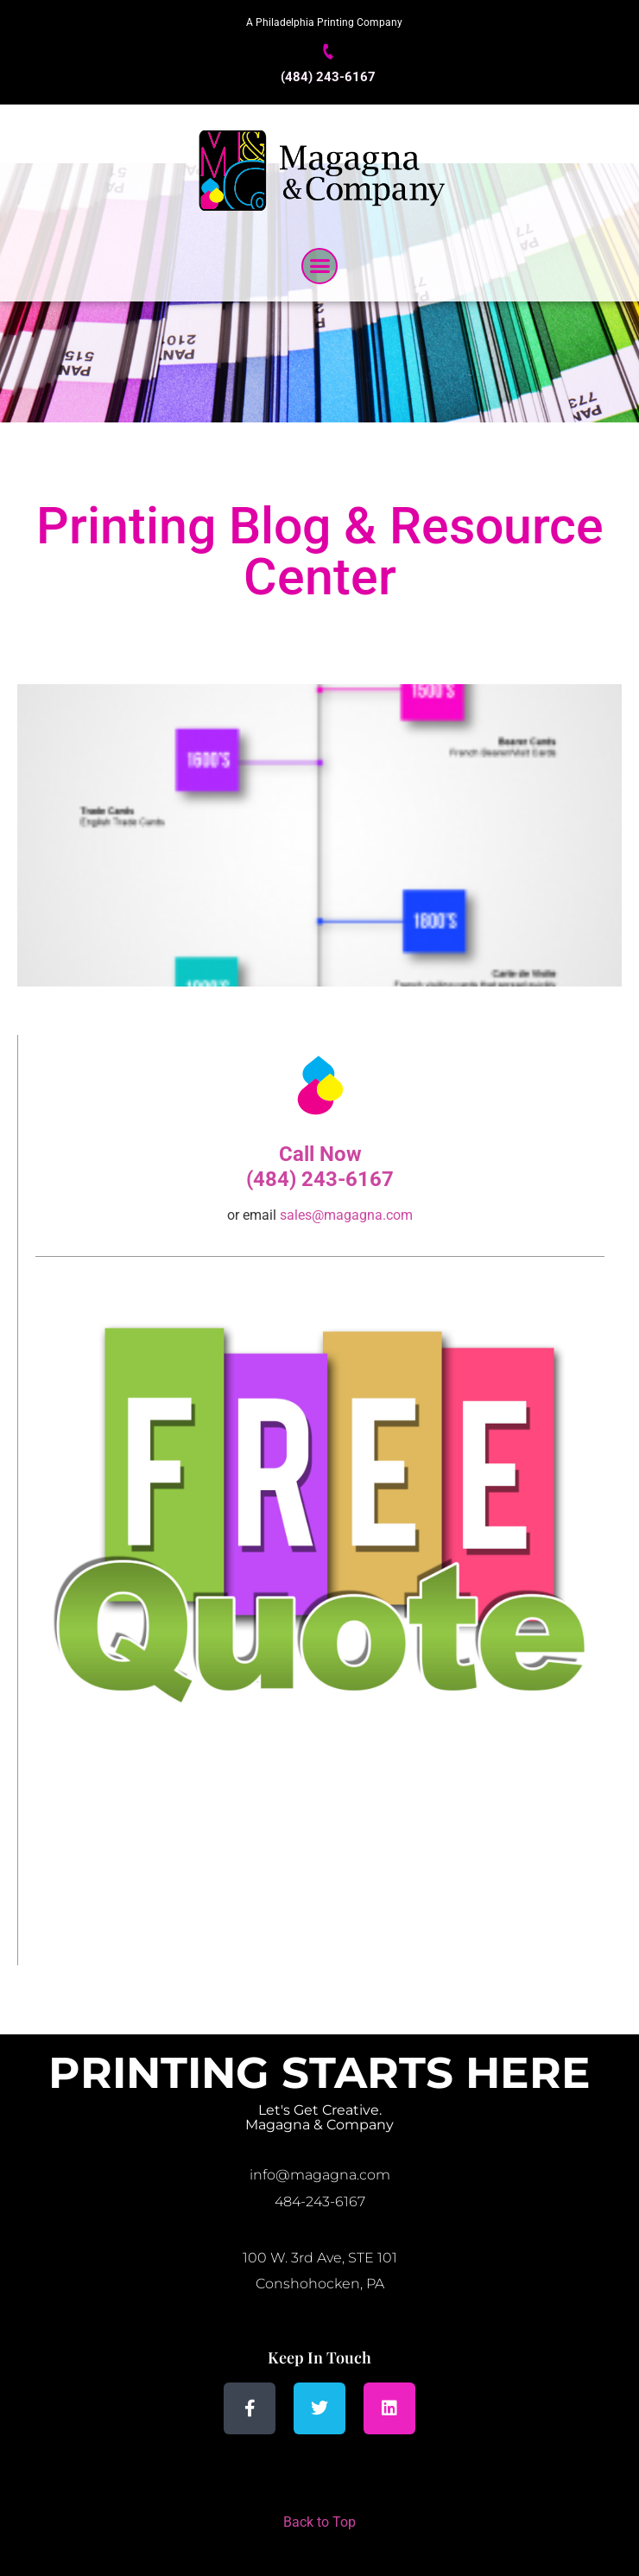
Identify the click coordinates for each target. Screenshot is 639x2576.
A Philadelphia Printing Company (324, 22)
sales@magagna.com (346, 1215)
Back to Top (319, 2522)
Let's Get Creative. (320, 2110)
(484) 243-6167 (328, 77)
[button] (319, 266)
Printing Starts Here (319, 2072)
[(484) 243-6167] (328, 51)
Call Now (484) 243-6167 (320, 1166)
